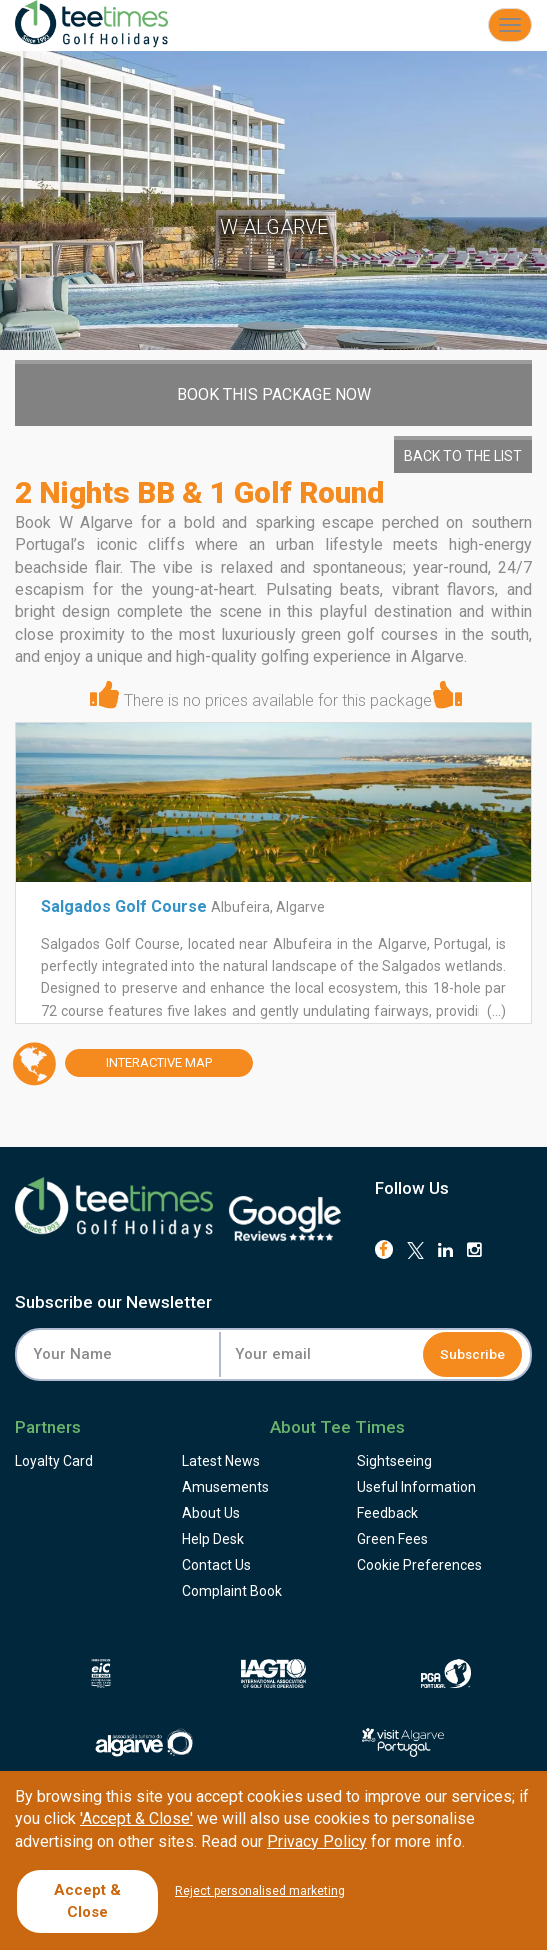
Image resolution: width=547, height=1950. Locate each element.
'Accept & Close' (136, 1818)
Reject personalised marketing (260, 1891)
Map (138, 1063)
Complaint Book (232, 1591)
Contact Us (216, 1565)
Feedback (387, 1513)
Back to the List (463, 456)
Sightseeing (394, 1461)
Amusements (225, 1487)
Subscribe (473, 1354)
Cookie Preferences (419, 1565)
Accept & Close (87, 1900)
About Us (211, 1513)
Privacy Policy (317, 1841)
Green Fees (392, 1539)
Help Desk (213, 1539)
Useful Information (416, 1487)
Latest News (221, 1461)
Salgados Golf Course (124, 906)
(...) (495, 1011)
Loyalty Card (54, 1461)
